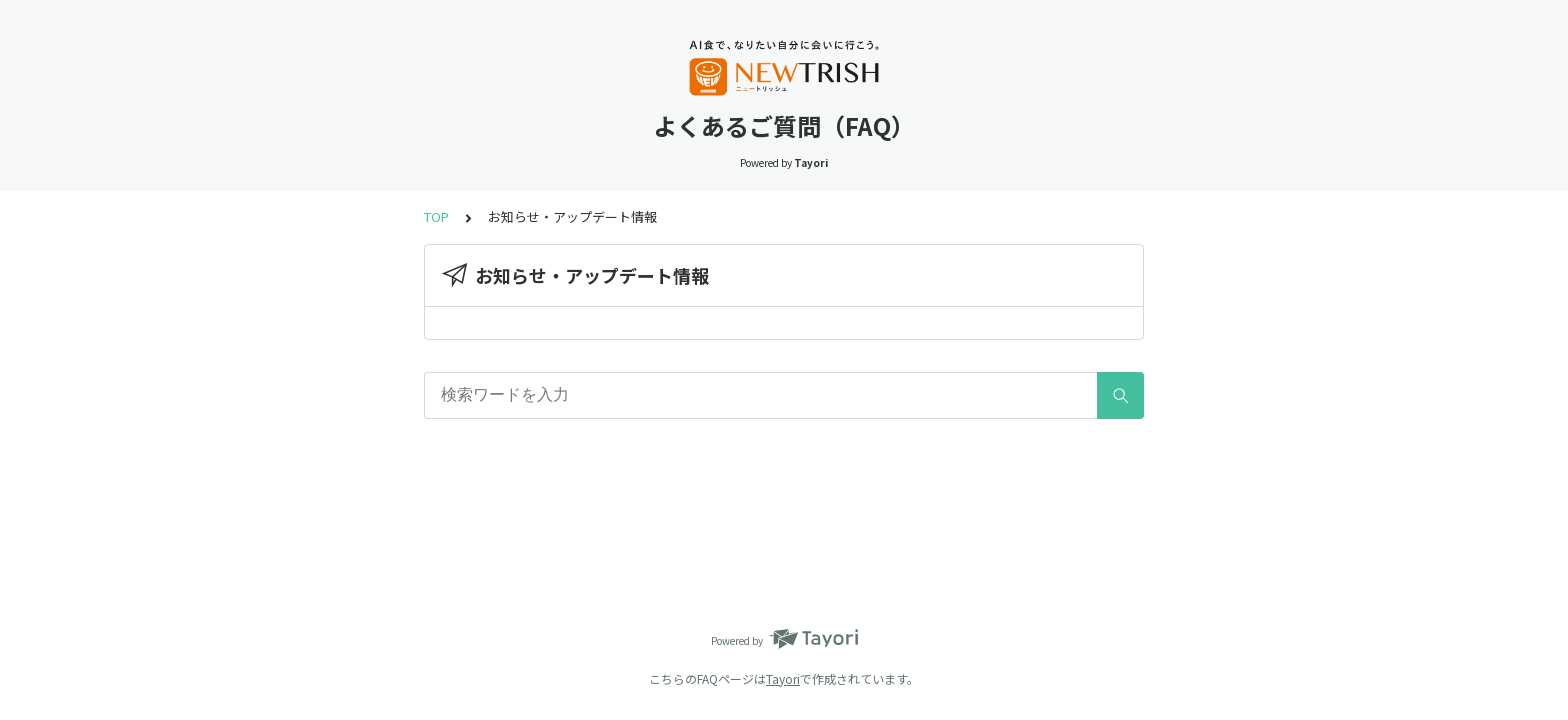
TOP (436, 216)
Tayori (783, 678)
